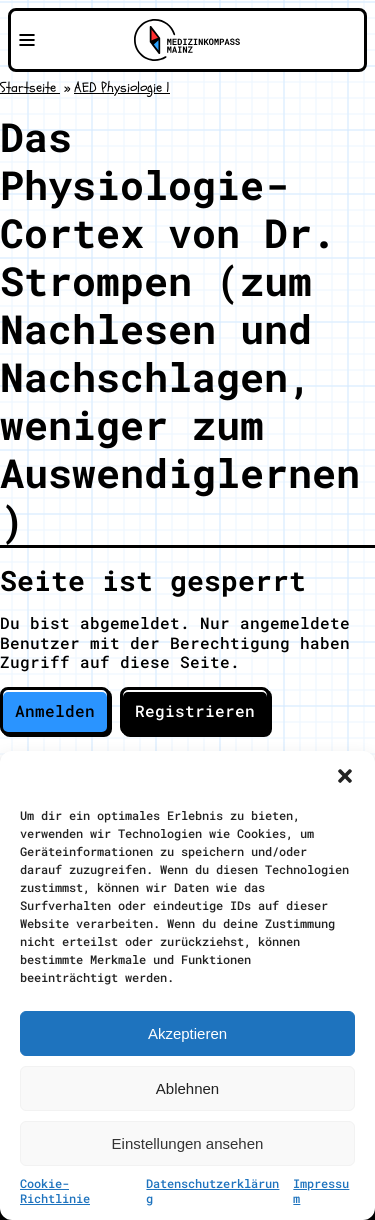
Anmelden (55, 710)
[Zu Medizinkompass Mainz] (187, 40)
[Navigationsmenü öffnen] (27, 40)
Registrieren (195, 710)
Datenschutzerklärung (212, 1190)
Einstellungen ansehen (188, 1143)
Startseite (30, 87)
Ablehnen (187, 1088)
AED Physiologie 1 (122, 87)
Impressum (321, 1190)
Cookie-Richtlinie (55, 1190)
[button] (345, 776)
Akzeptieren (187, 1033)
